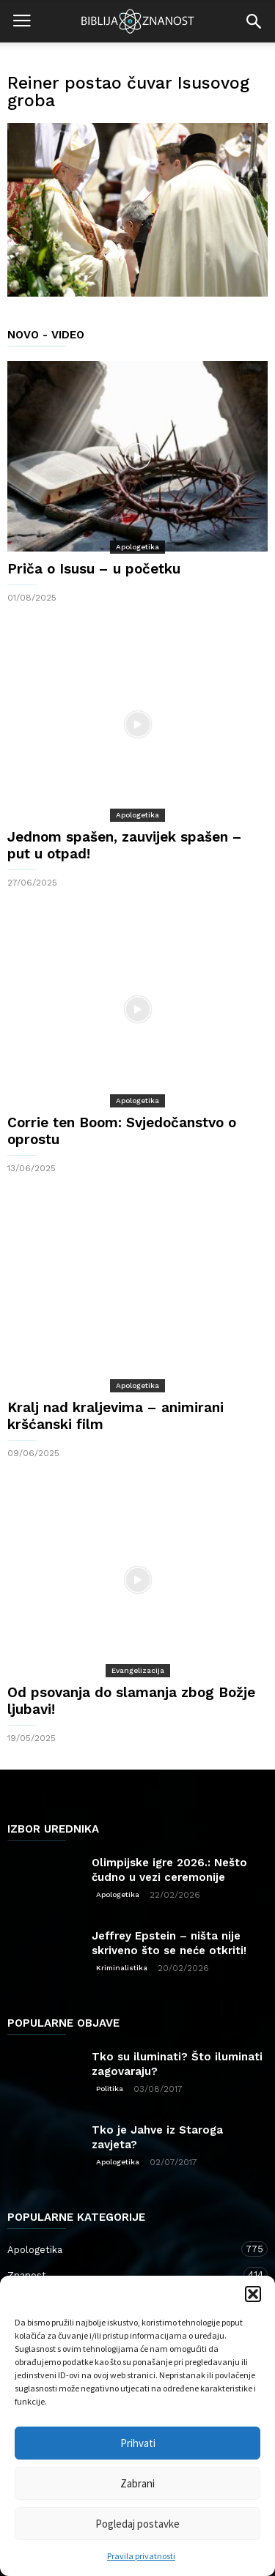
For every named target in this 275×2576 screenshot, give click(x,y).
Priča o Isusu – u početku (93, 568)
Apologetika (137, 547)
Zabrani (137, 2483)
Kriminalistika (121, 1968)
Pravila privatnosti (141, 2555)
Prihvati (137, 2443)
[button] (253, 2294)
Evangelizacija (137, 1670)
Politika (109, 2089)
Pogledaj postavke (137, 2524)
